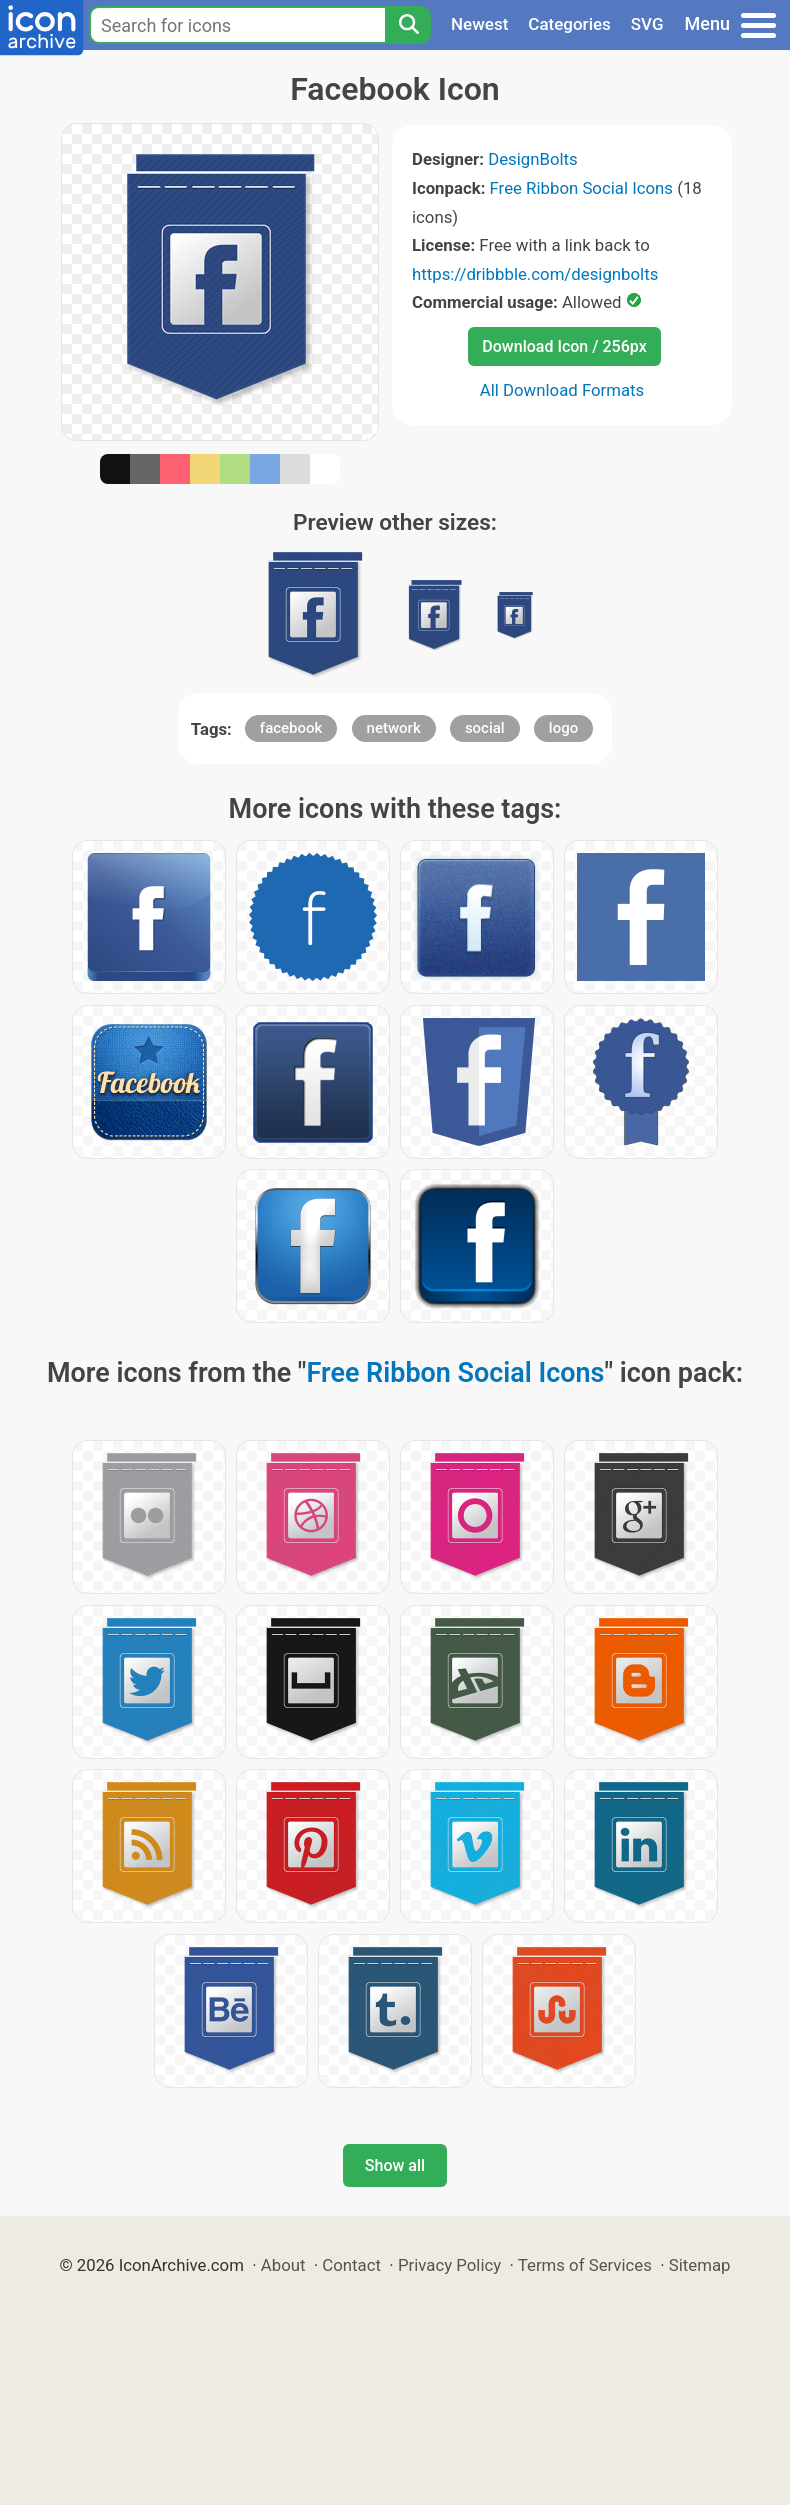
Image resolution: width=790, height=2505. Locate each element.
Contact (351, 2265)
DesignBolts (533, 159)
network (394, 728)
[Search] (408, 25)
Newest (479, 24)
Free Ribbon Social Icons (581, 188)
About (283, 2265)
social (485, 728)
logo (563, 728)
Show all (395, 2165)
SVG (647, 24)
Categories (569, 24)
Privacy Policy (449, 2265)
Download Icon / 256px (564, 346)
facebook (291, 728)
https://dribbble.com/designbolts (535, 274)
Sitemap (700, 2265)
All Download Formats (562, 390)
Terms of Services (585, 2265)
